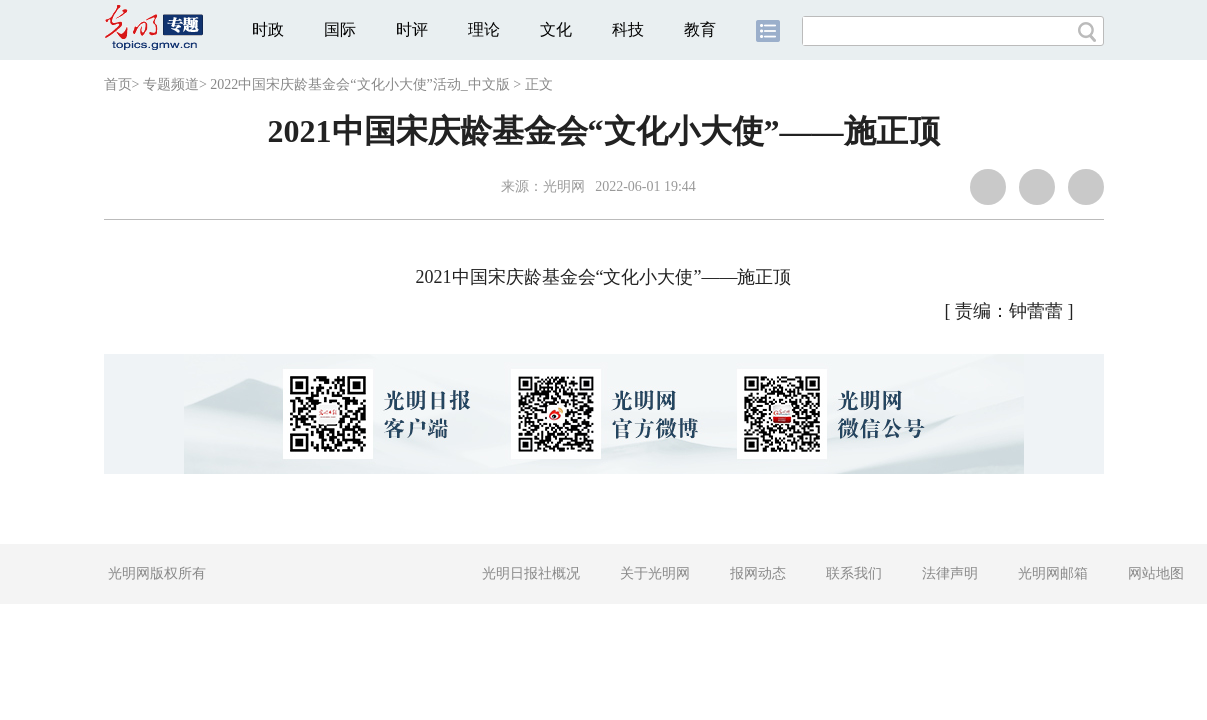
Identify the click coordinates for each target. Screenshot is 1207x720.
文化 (556, 29)
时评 (412, 29)
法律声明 (950, 573)
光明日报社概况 (531, 573)
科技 (628, 29)
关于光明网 (655, 573)
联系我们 (854, 573)
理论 (484, 29)
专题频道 (171, 84)
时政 (268, 29)
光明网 (564, 186)
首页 (118, 84)
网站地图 (1156, 573)
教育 (700, 29)
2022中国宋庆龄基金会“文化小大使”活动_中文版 (359, 84)
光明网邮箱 (1053, 573)
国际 (340, 29)
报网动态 (758, 573)
